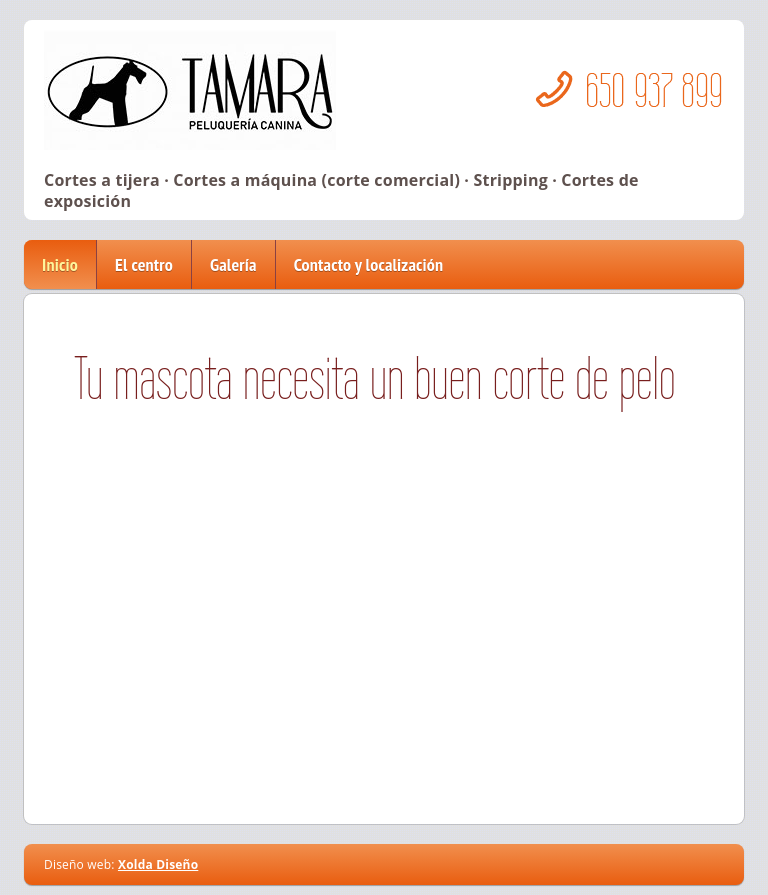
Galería (233, 264)
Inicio (60, 264)
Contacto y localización (369, 264)
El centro (144, 264)
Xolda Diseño (158, 864)
